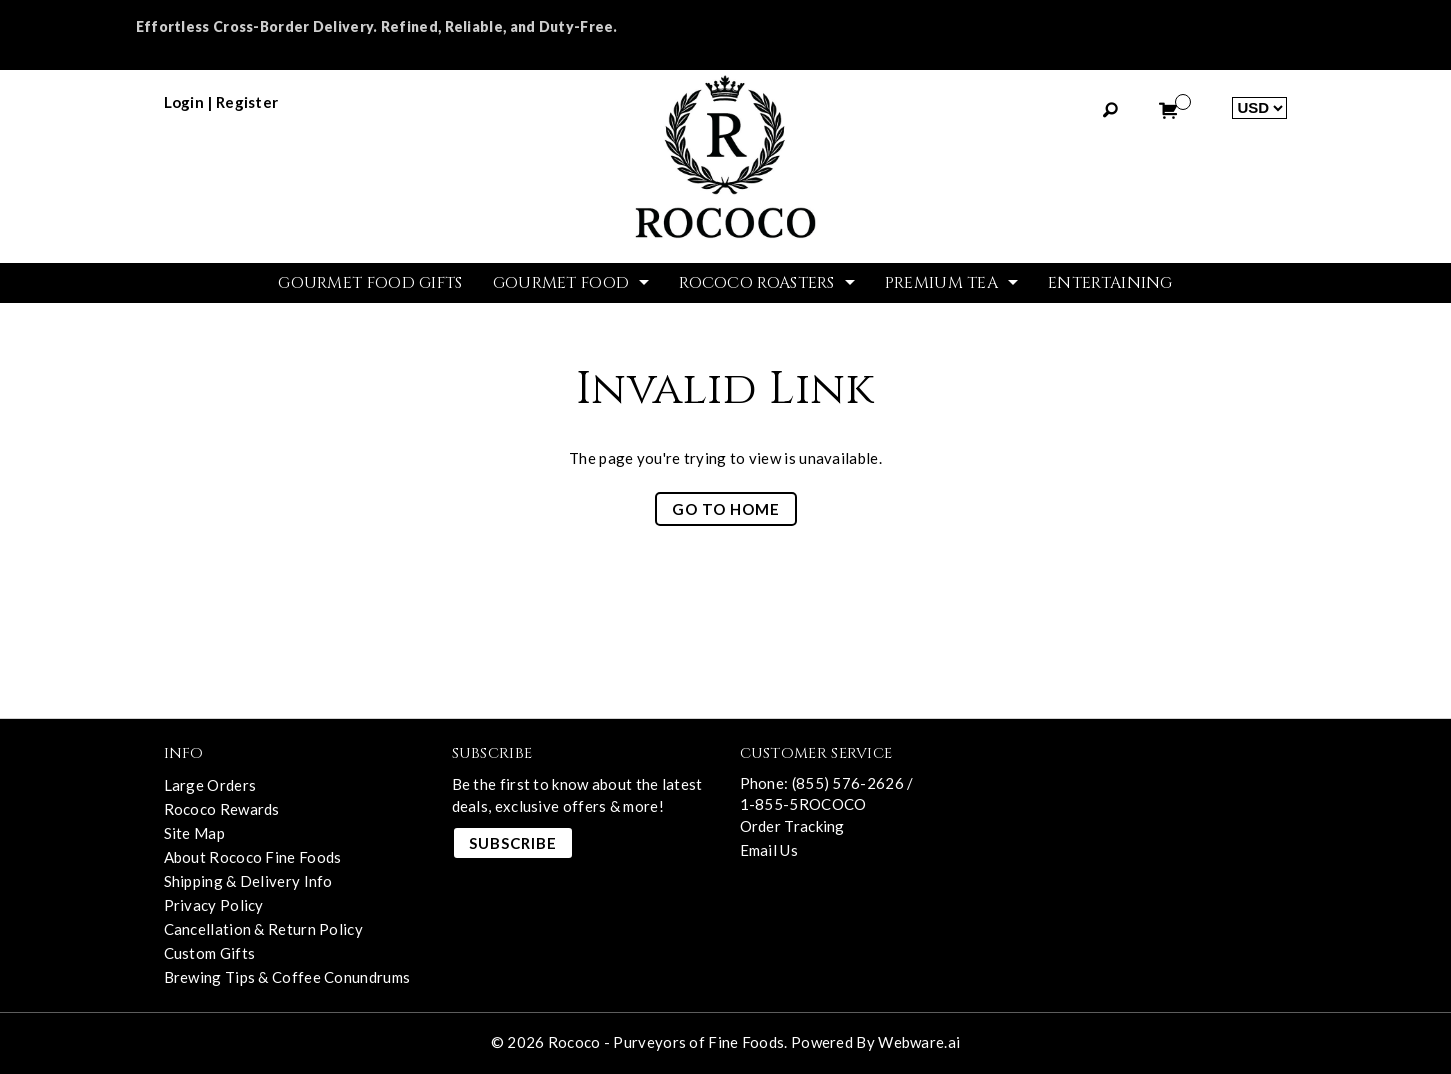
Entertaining (1110, 283)
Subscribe (513, 843)
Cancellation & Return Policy (263, 929)
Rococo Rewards (222, 809)
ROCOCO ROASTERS (757, 283)
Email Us (769, 850)
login (184, 102)
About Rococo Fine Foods (253, 857)
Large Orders (210, 785)
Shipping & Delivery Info (248, 881)
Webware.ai (919, 1042)
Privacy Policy (214, 905)
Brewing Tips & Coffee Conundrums (287, 977)
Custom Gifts (210, 953)
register (247, 102)
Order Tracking (792, 826)
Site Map (194, 833)
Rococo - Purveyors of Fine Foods (666, 1042)
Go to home (726, 509)
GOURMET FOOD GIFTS (370, 283)
